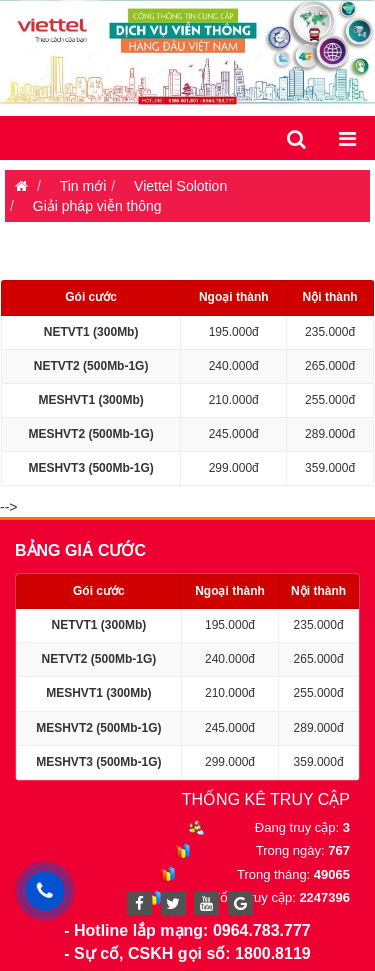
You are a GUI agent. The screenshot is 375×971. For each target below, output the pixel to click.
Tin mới (83, 186)
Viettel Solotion (180, 186)
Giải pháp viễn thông (97, 206)
